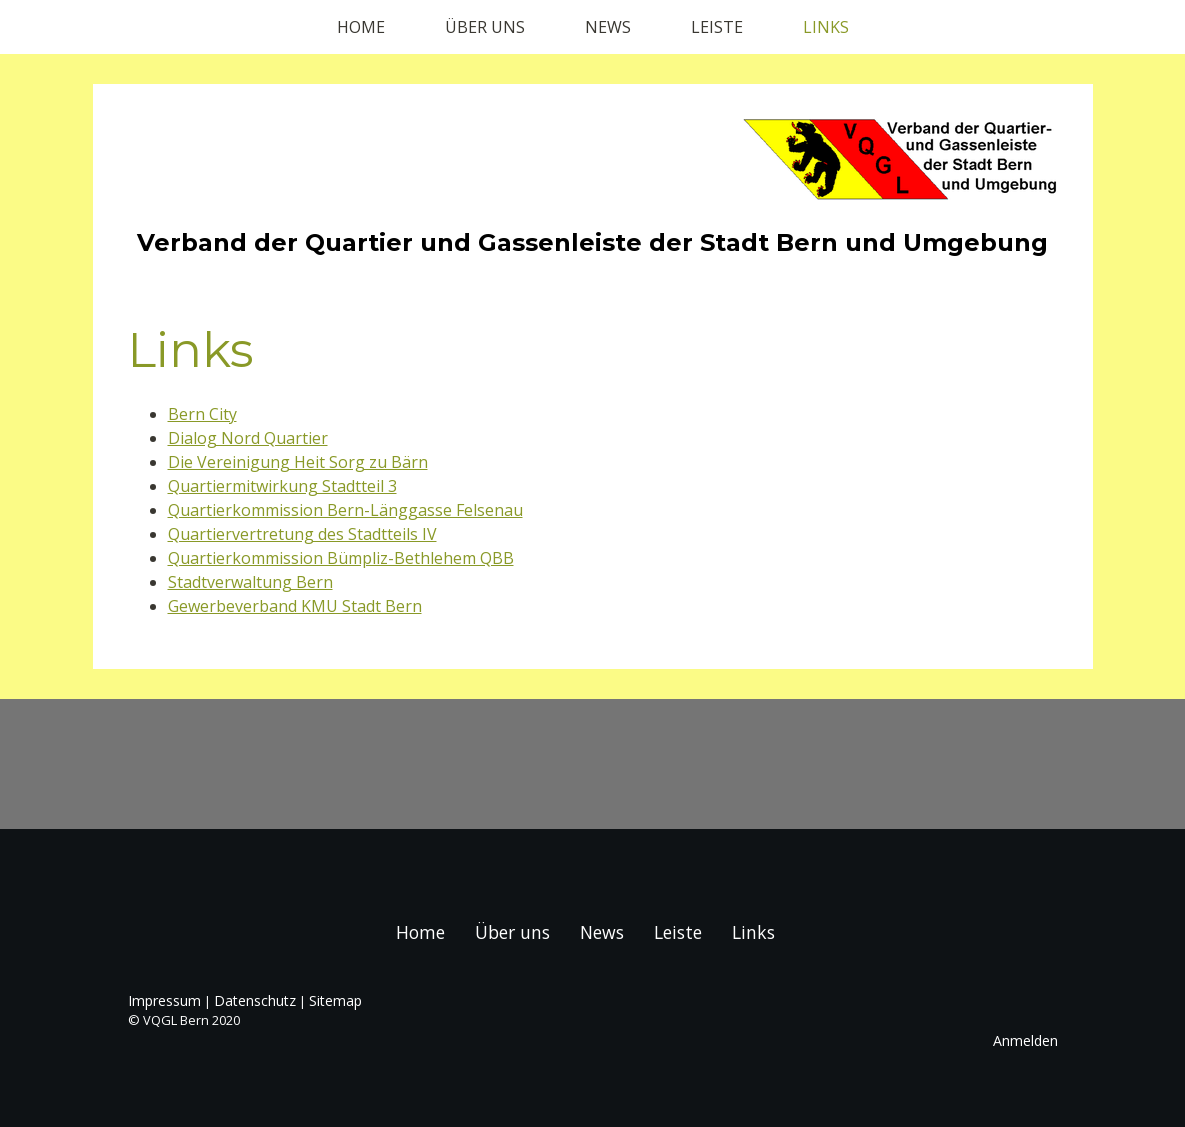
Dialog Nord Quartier (248, 438)
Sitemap (335, 1000)
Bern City (202, 414)
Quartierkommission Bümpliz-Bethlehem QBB (341, 558)
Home (361, 27)
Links (826, 27)
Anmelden (1025, 1040)
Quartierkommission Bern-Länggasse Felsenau (345, 510)
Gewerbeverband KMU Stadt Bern (295, 606)
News (608, 27)
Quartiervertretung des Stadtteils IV (302, 534)
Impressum (164, 1000)
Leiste (717, 27)
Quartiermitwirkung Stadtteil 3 (282, 486)
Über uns (485, 27)
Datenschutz (255, 1000)
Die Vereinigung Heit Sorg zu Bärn (298, 462)
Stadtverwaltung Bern (250, 582)
